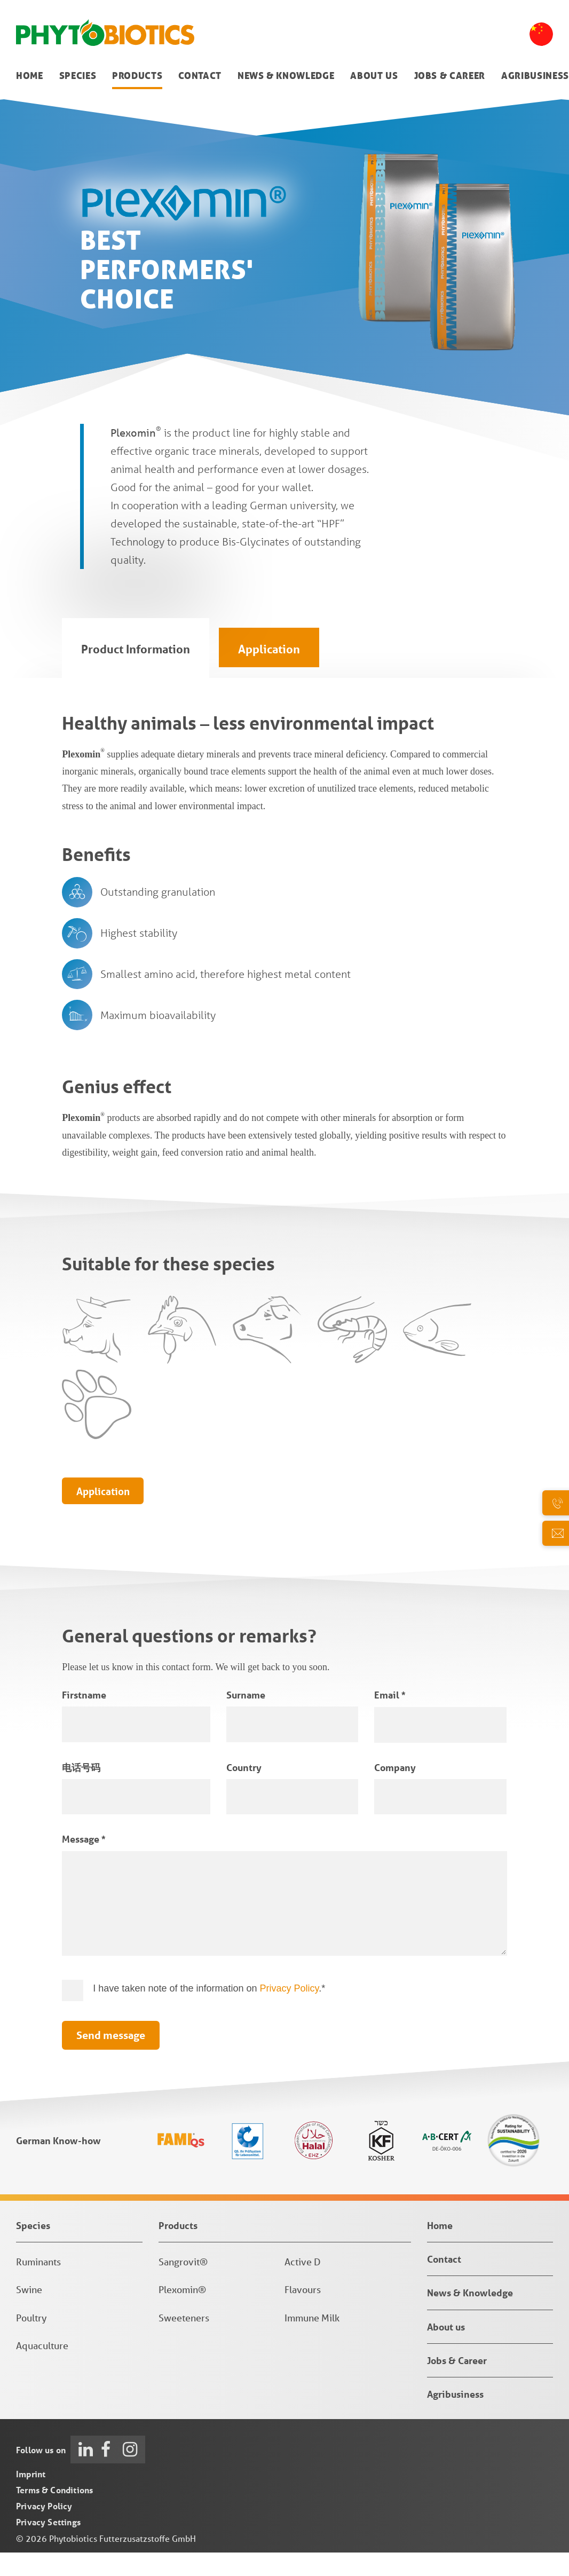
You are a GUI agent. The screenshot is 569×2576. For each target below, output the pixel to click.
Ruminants (38, 2289)
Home (29, 75)
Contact (200, 75)
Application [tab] (269, 649)
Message (83, 1866)
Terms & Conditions (54, 2517)
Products (137, 75)
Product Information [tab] (135, 649)
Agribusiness (535, 75)
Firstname (84, 1722)
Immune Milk (311, 2345)
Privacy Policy (289, 2015)
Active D (302, 2289)
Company (395, 1794)
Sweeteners (184, 2345)
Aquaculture (42, 2373)
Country (244, 1794)
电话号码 (81, 1794)
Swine (29, 2316)
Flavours (302, 2316)
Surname (245, 1722)
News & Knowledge (286, 75)
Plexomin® (182, 2316)
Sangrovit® (183, 2289)
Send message (110, 2062)
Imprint (30, 2501)
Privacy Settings (48, 2549)
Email (389, 1722)
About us (374, 75)
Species (78, 75)
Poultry (31, 2345)
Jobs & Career (449, 75)
